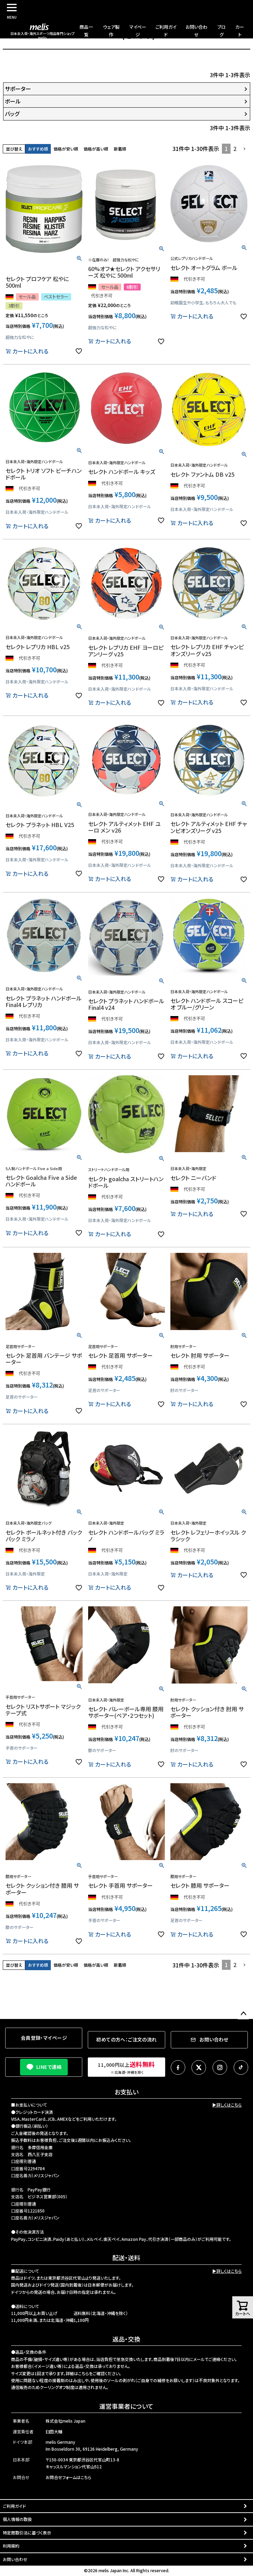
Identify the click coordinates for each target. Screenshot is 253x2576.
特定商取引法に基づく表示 (27, 2532)
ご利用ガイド (14, 2506)
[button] (244, 149)
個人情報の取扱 (17, 2519)
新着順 (120, 149)
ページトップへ (243, 2013)
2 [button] (234, 148)
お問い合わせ (15, 2559)
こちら (83, 2373)
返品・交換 (126, 2338)
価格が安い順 (66, 149)
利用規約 (11, 2546)
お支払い (126, 2091)
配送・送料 (126, 2257)
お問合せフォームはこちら (68, 2477)
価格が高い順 (96, 149)
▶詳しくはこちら (227, 2105)
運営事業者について (126, 2406)
